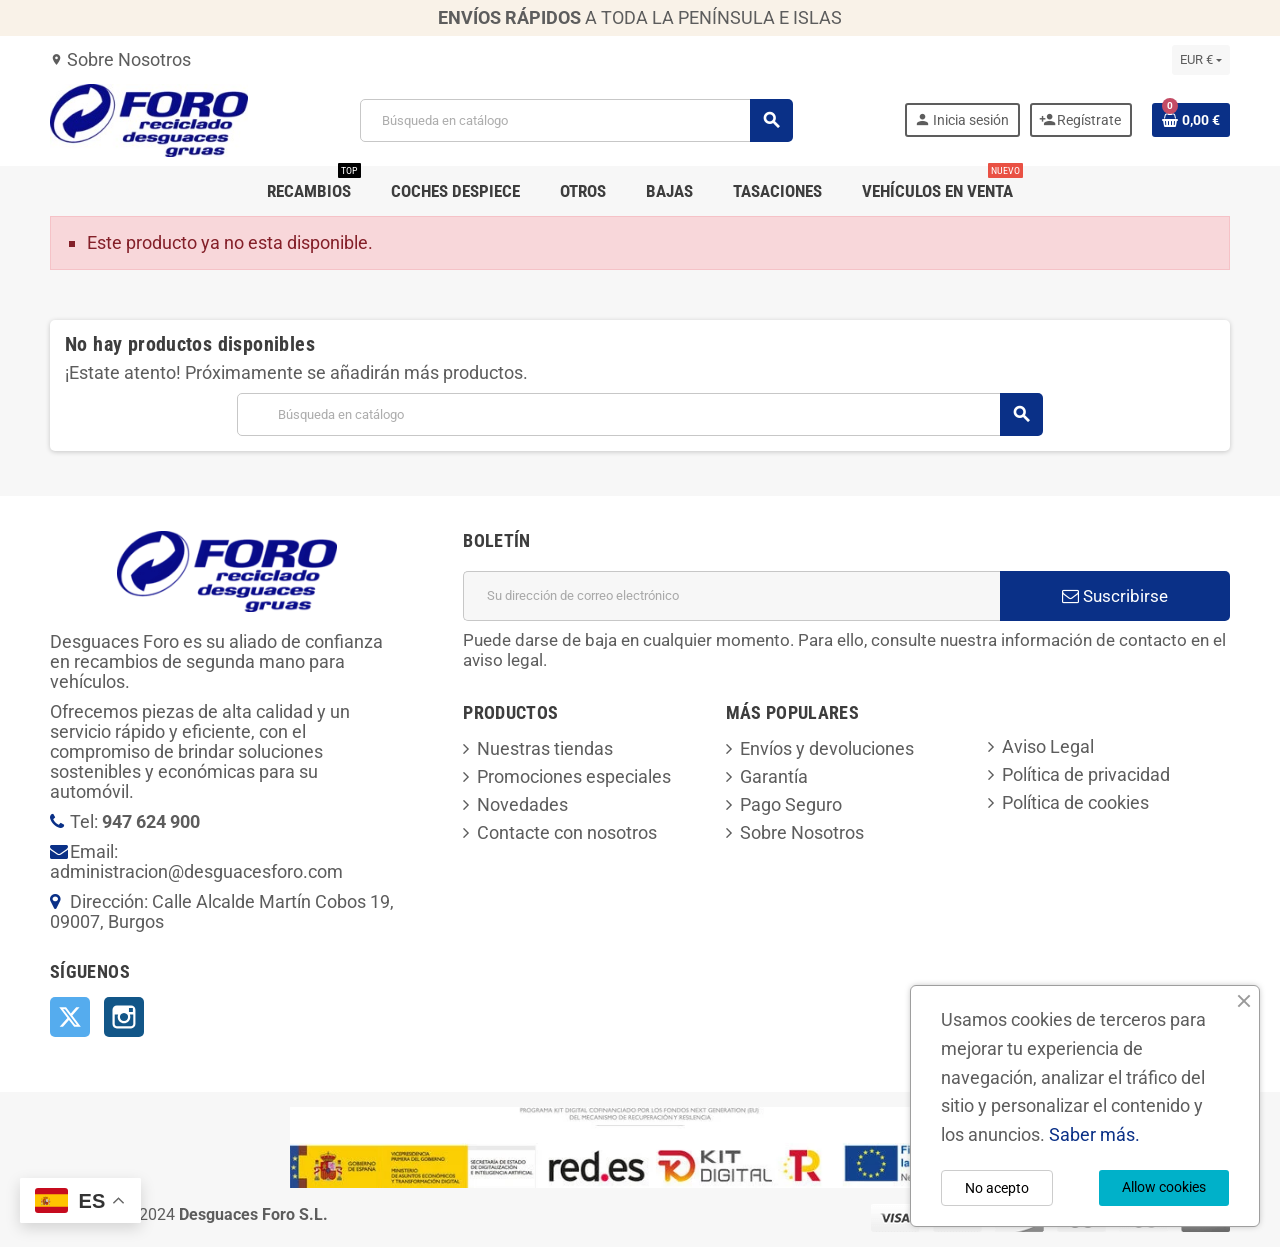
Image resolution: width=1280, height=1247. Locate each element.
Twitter (70, 1017)
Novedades (522, 804)
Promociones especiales (574, 776)
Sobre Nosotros (120, 59)
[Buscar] (576, 120)
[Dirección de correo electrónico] (731, 596)
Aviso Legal (1048, 746)
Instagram (124, 1017)
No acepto (997, 1188)
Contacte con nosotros (567, 832)
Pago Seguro (791, 804)
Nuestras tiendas (545, 748)
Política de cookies (1075, 802)
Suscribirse (1115, 596)
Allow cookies (1164, 1187)
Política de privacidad (1086, 774)
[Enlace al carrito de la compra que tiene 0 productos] (1191, 120)
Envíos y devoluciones (827, 748)
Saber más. (1094, 1134)
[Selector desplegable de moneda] (1201, 60)
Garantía (774, 776)
